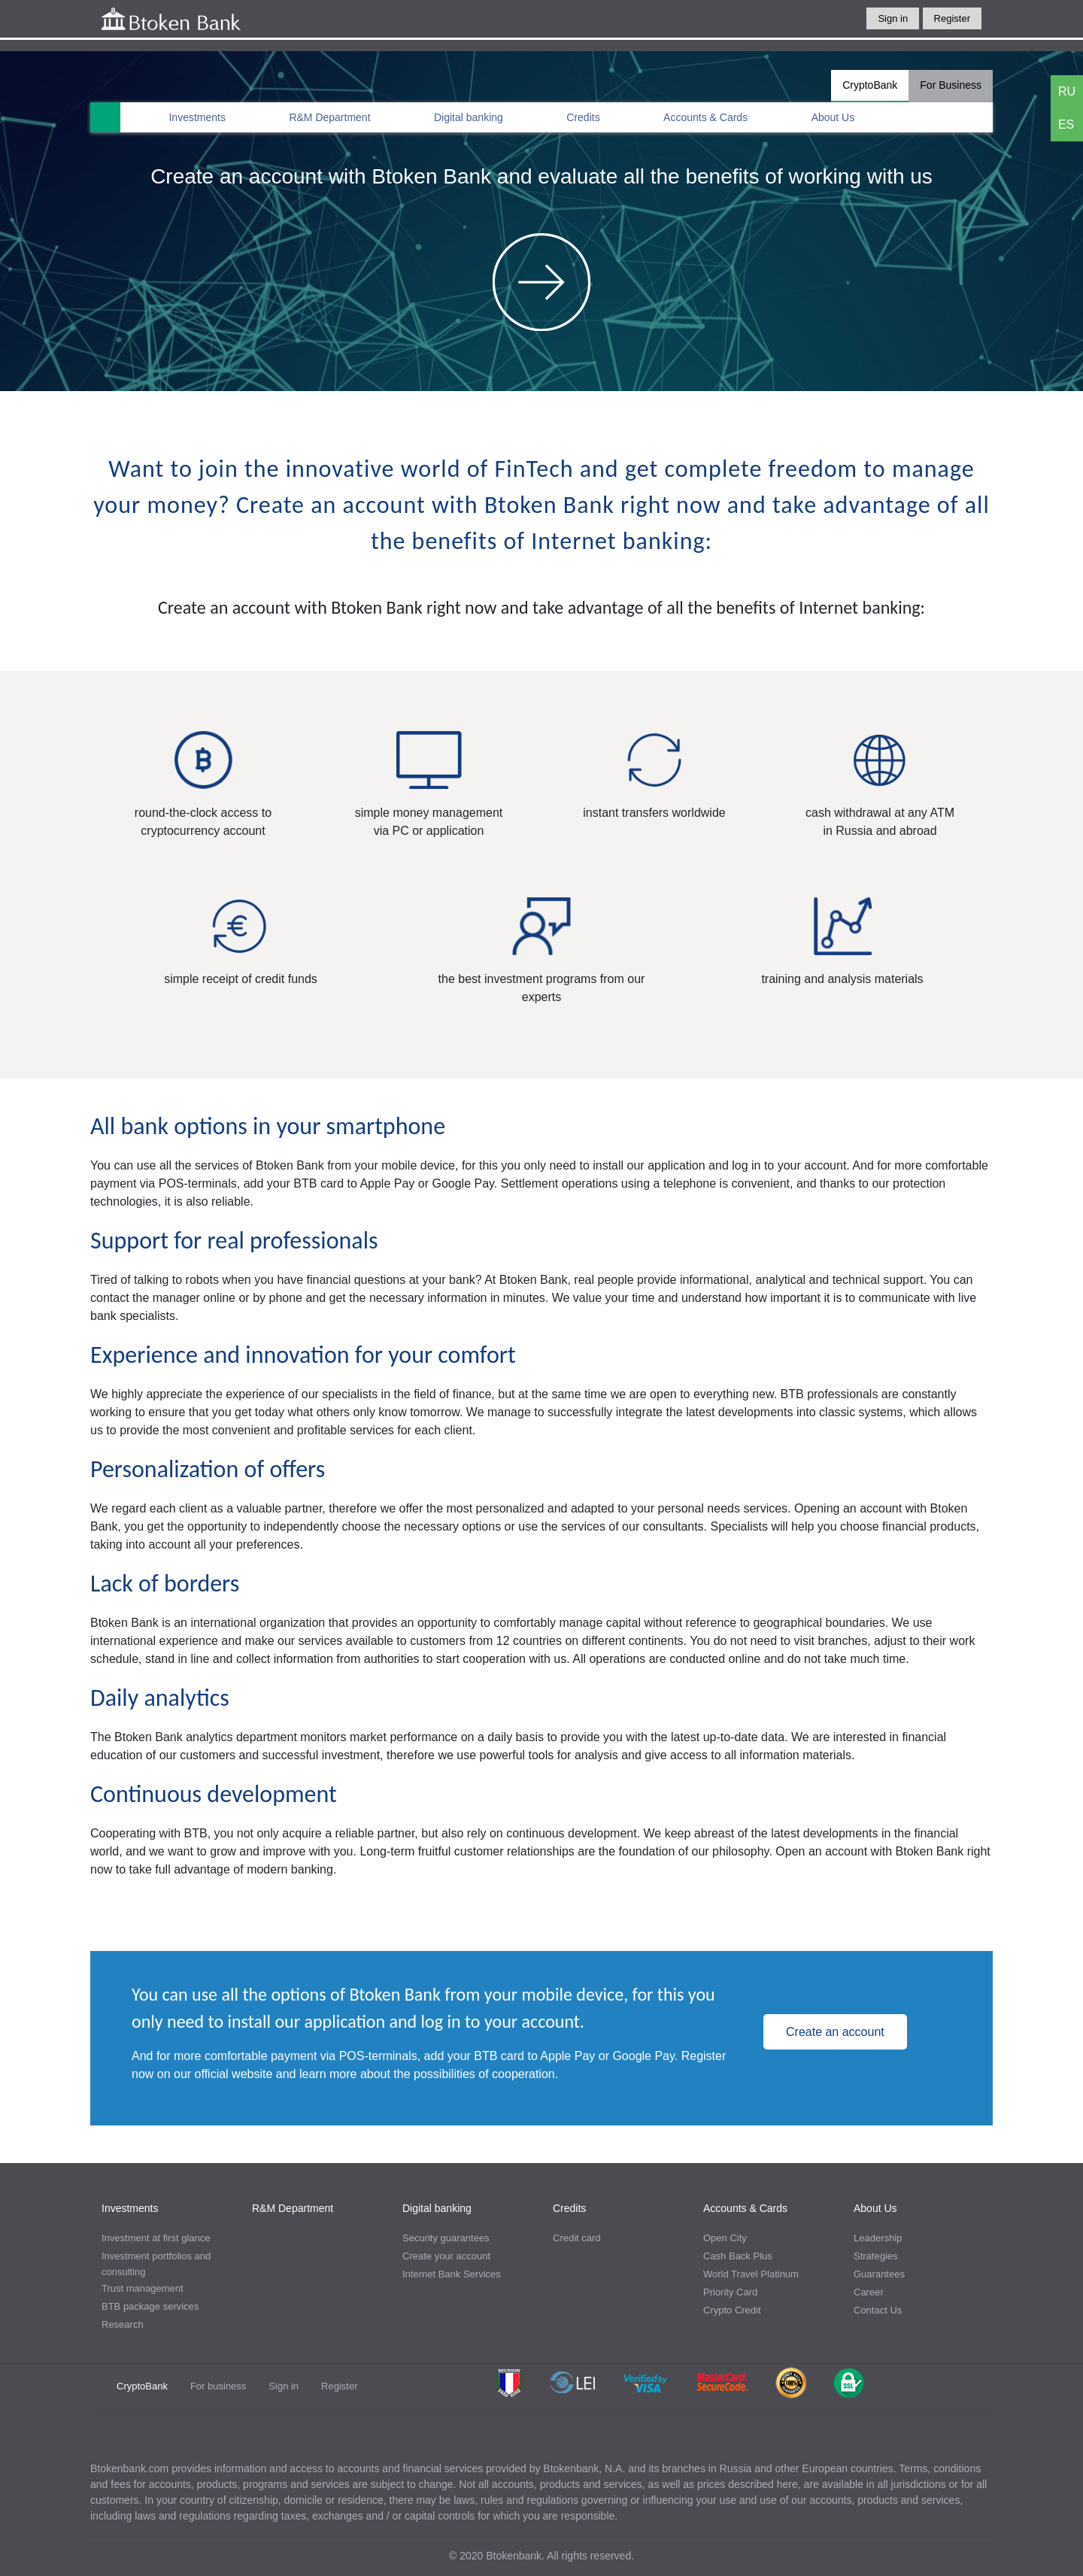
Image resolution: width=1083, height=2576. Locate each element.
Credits (582, 117)
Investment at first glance (156, 2238)
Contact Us (878, 2310)
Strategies (876, 2256)
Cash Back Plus (737, 2256)
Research (123, 2324)
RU (1066, 91)
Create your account (446, 2256)
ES (1066, 124)
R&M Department (329, 117)
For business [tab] (218, 2386)
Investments (196, 117)
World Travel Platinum (751, 2274)
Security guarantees (446, 2238)
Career (869, 2292)
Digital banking (468, 117)
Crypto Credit (732, 2310)
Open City (725, 2238)
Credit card (577, 2238)
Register (952, 18)
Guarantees (879, 2274)
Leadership (878, 2238)
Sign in (893, 18)
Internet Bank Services (451, 2274)
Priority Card (730, 2292)
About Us (833, 117)
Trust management (143, 2288)
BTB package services (150, 2306)
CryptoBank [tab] (869, 85)
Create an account (835, 2031)
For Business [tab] (950, 85)
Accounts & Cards (705, 117)
